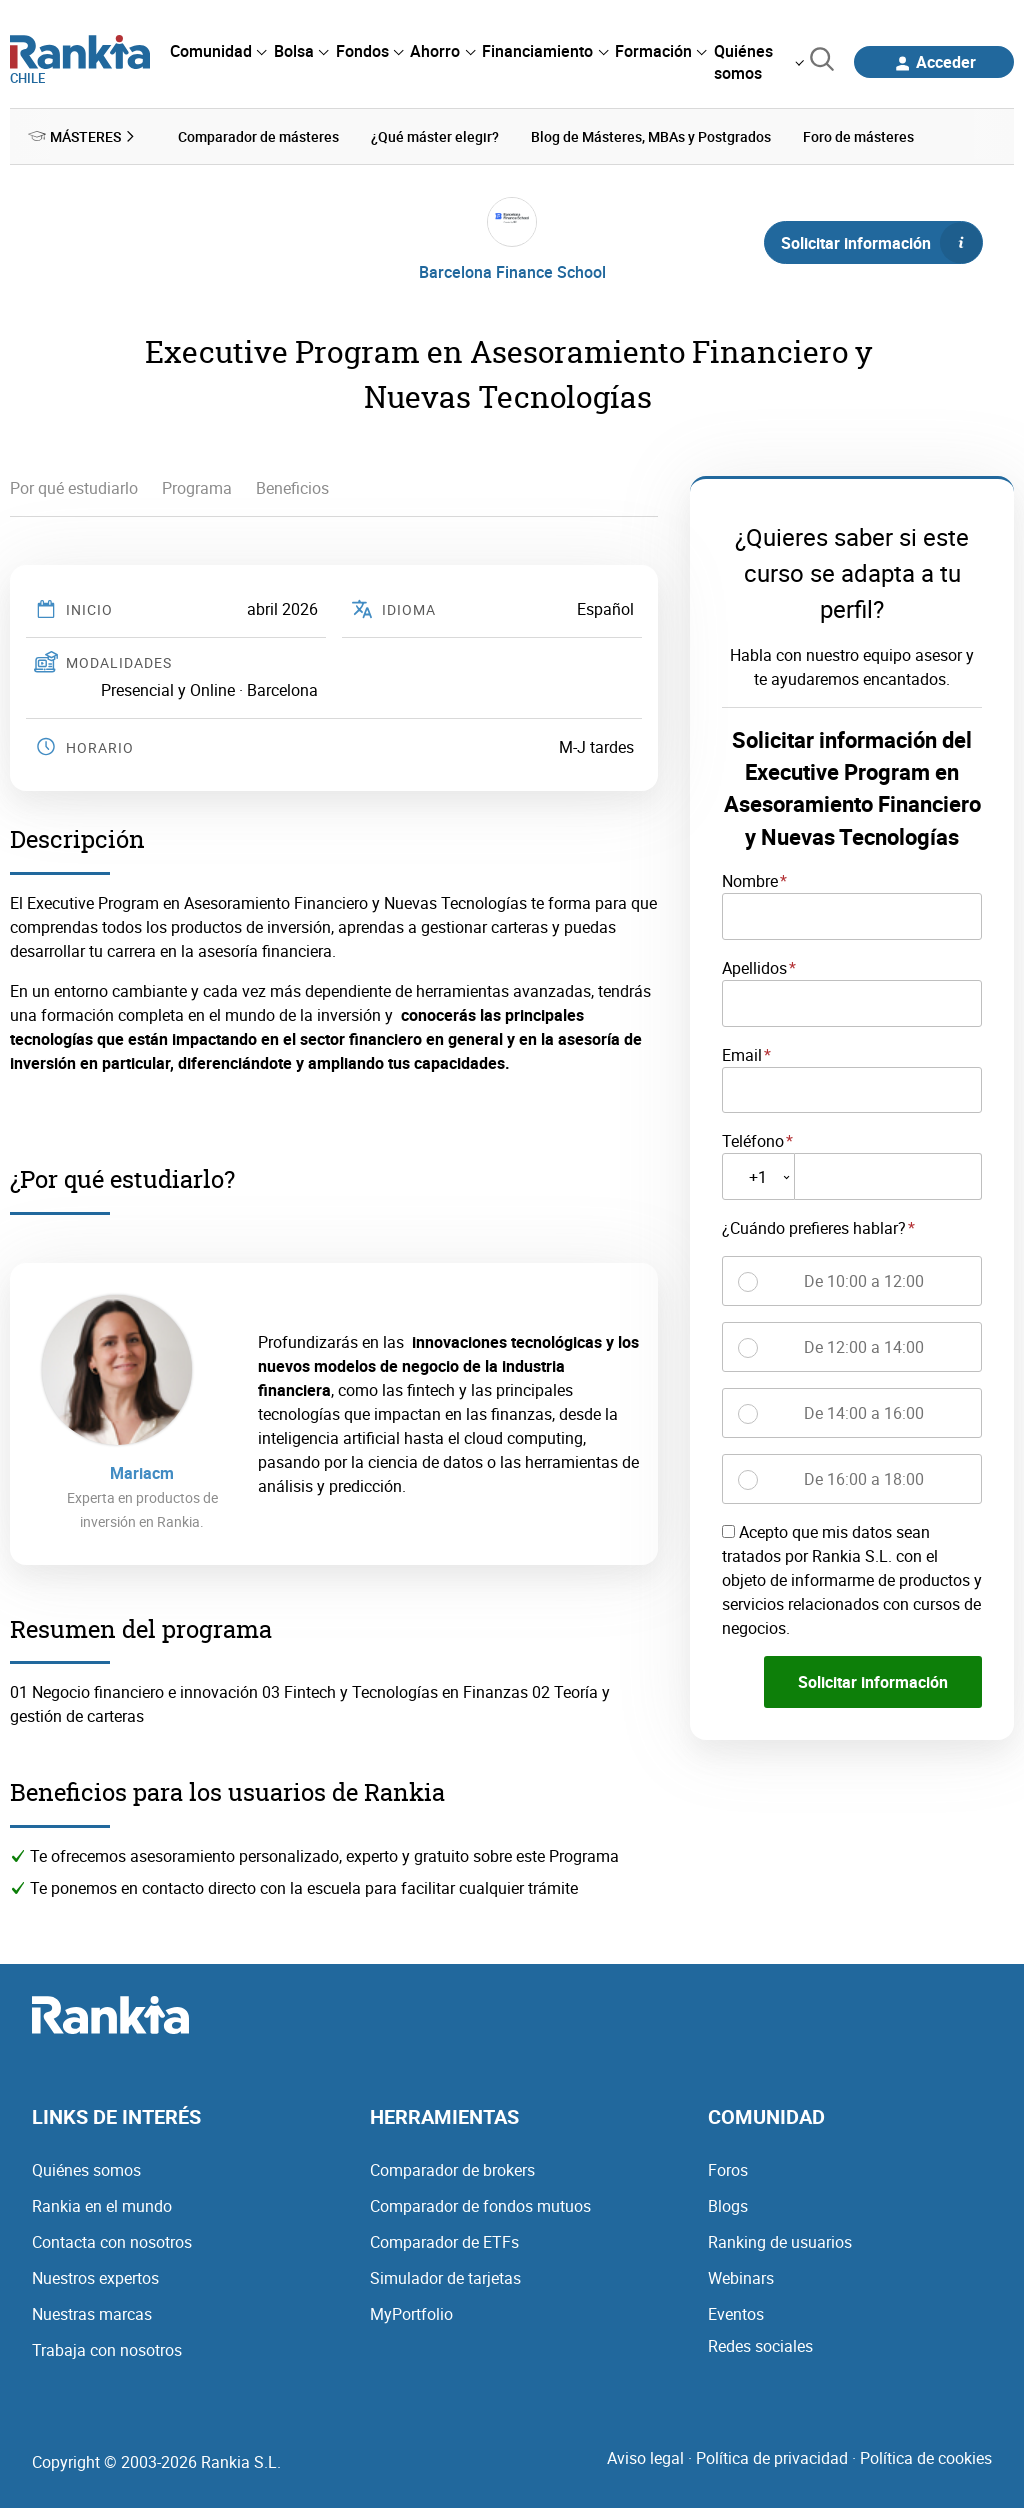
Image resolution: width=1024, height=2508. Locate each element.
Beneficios (292, 487)
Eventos (736, 2312)
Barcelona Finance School (512, 270)
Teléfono (753, 1140)
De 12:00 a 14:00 (864, 1345)
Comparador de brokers (452, 2168)
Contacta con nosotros (112, 2240)
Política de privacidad (772, 2456)
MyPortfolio (411, 2312)
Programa (197, 487)
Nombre (750, 879)
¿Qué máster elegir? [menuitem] (435, 135)
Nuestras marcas (92, 2312)
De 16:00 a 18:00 (864, 1477)
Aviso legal (645, 2456)
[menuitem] (218, 51)
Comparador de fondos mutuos (480, 2204)
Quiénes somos (86, 2168)
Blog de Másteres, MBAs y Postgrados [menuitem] (651, 135)
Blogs (728, 2204)
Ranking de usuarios (780, 2240)
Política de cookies (926, 2456)
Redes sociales (760, 2344)
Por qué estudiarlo (74, 487)
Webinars (741, 2276)
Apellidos (754, 966)
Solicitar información (881, 241)
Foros (728, 2168)
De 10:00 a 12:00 (864, 1279)
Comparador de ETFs (444, 2240)
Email (742, 1053)
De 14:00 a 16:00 (864, 1411)
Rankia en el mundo (102, 2204)
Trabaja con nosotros (107, 2348)
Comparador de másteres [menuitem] (258, 135)
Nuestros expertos (95, 2276)
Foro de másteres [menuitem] (858, 135)
